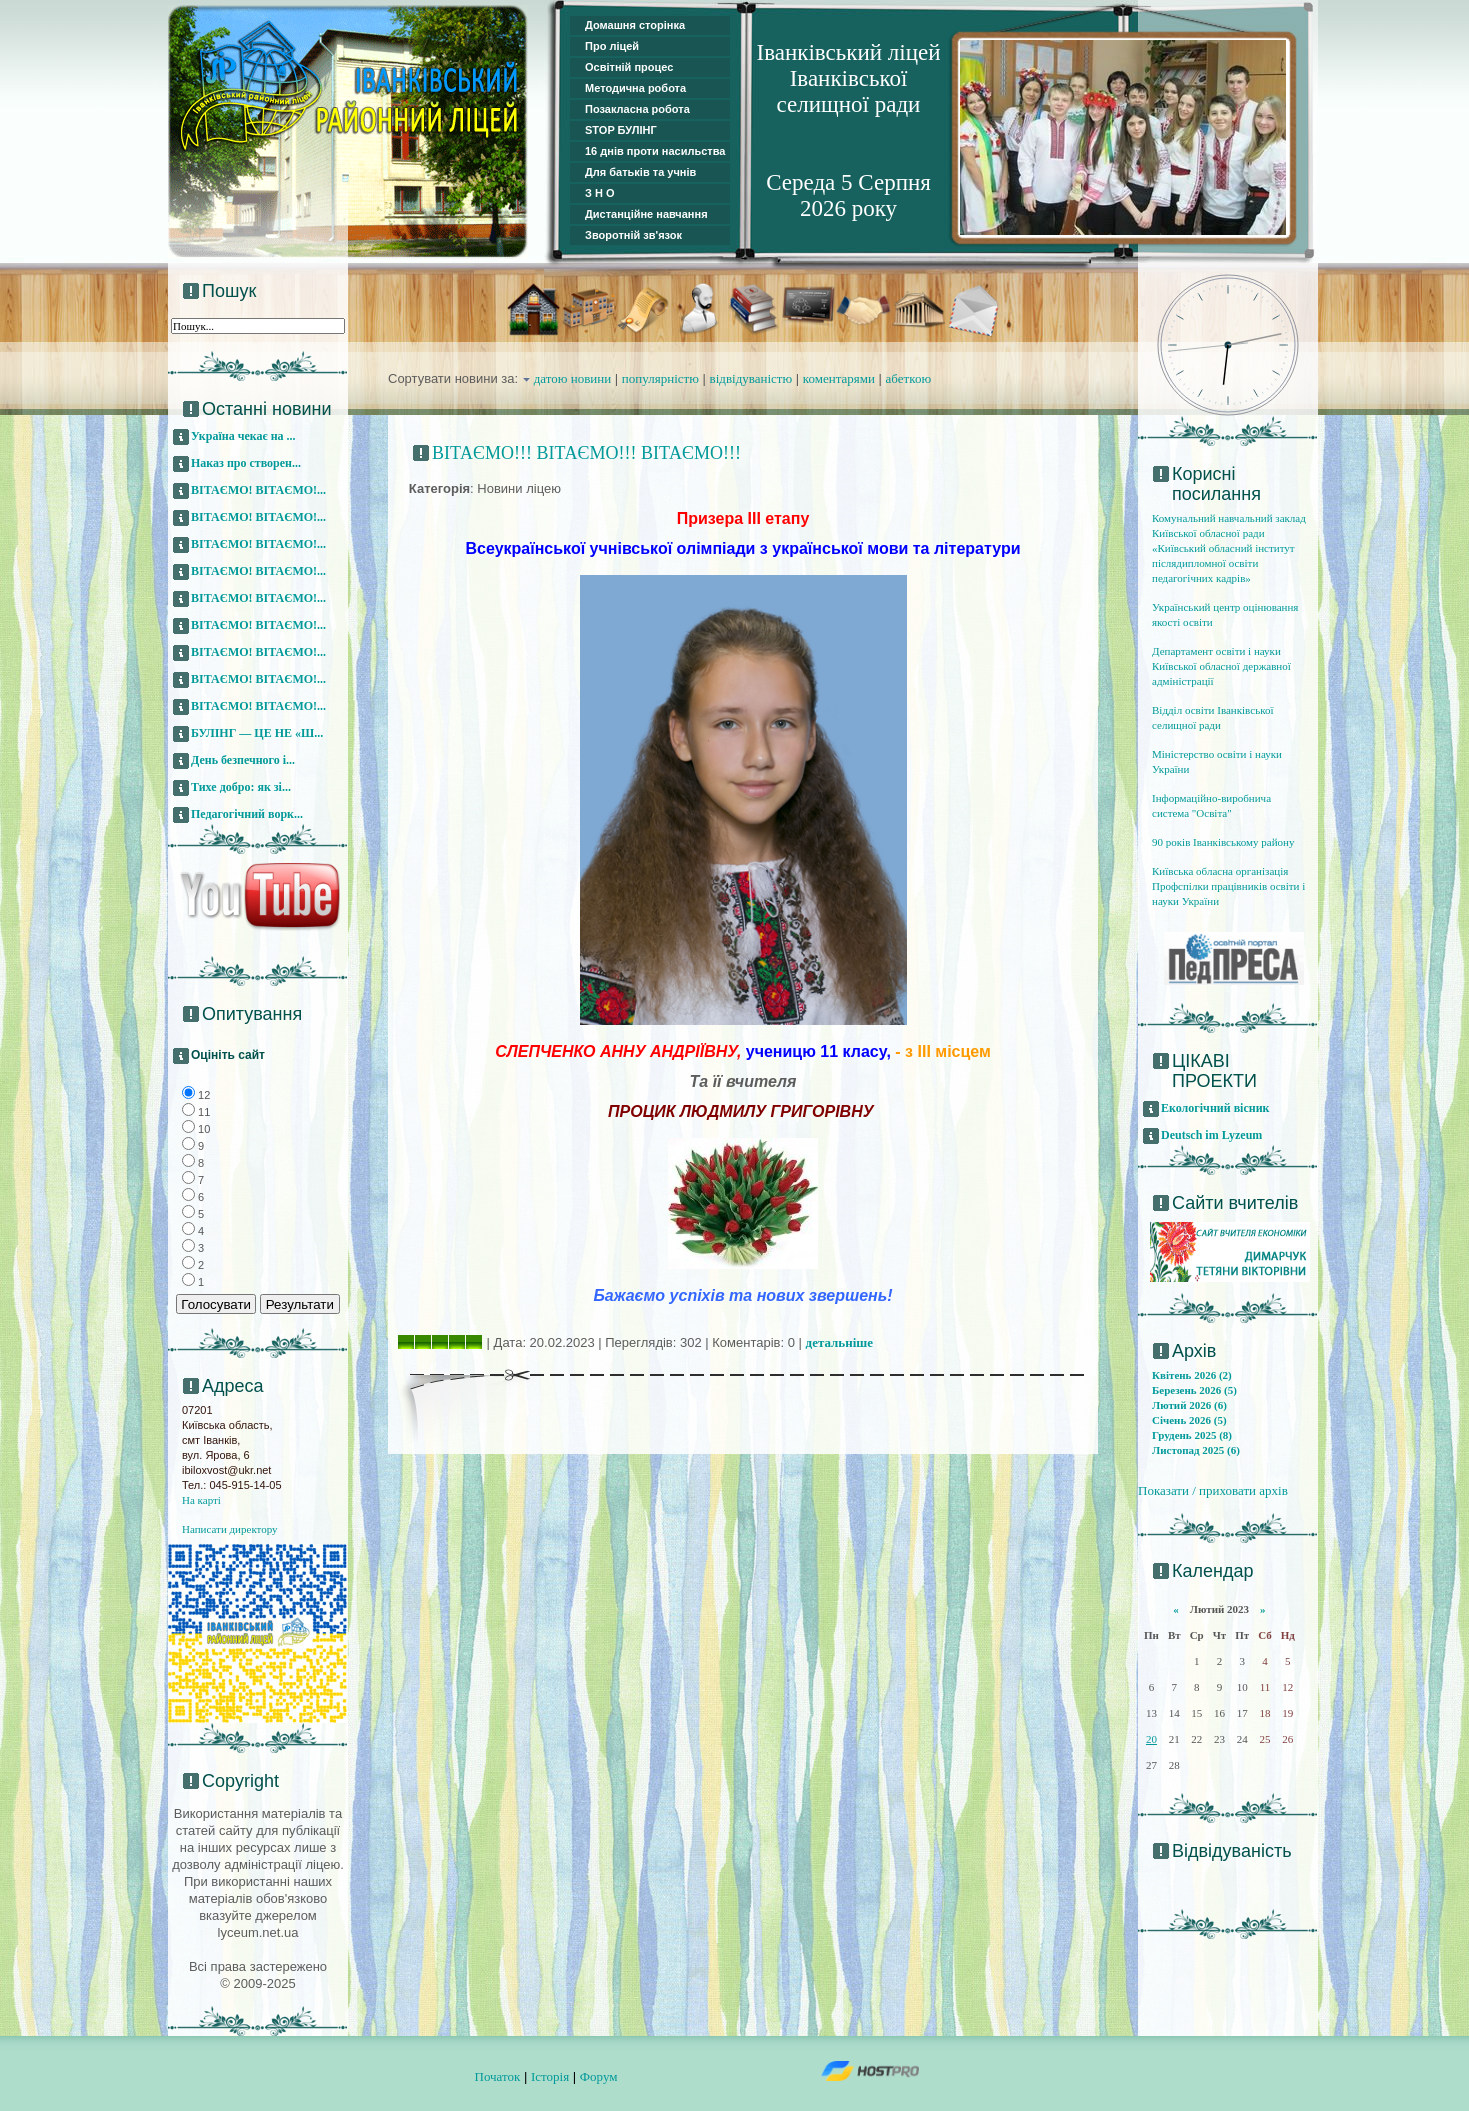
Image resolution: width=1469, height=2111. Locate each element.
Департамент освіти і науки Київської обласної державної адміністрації (1221, 666)
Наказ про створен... (246, 463)
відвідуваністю (751, 378)
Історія (550, 2076)
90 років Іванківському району (1223, 842)
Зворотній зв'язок (633, 235)
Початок (498, 2076)
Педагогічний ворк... (247, 814)
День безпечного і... (243, 760)
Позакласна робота (637, 109)
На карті (201, 1500)
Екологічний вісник (1215, 1108)
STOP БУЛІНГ (621, 130)
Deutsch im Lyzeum (1211, 1135)
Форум (599, 2076)
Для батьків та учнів (640, 172)
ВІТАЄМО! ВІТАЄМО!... (258, 490)
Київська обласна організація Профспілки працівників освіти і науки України (1228, 886)
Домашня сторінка (635, 25)
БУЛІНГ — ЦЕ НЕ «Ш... (257, 733)
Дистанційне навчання (646, 214)
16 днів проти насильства (655, 151)
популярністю (660, 378)
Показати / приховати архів (1213, 1490)
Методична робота (635, 88)
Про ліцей (612, 46)
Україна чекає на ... (243, 436)
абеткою (909, 378)
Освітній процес (629, 67)
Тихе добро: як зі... (241, 787)
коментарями (839, 378)
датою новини (573, 378)
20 (1151, 1739)
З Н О (600, 193)
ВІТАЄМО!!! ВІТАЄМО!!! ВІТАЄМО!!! (586, 453)
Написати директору (230, 1529)
